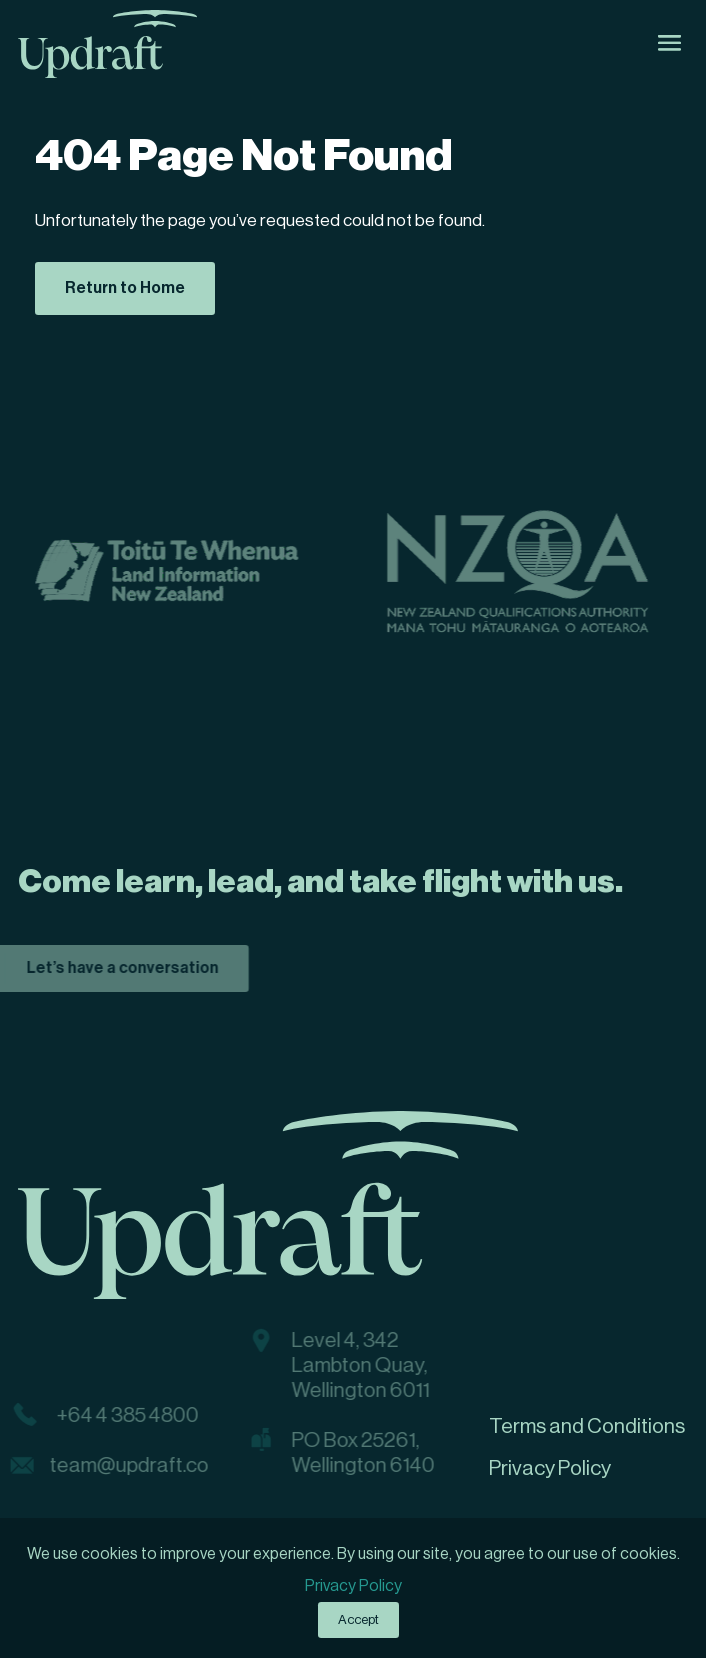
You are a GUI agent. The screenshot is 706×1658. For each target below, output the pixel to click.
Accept (358, 1619)
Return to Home (125, 288)
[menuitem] (588, 1427)
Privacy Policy (353, 1586)
